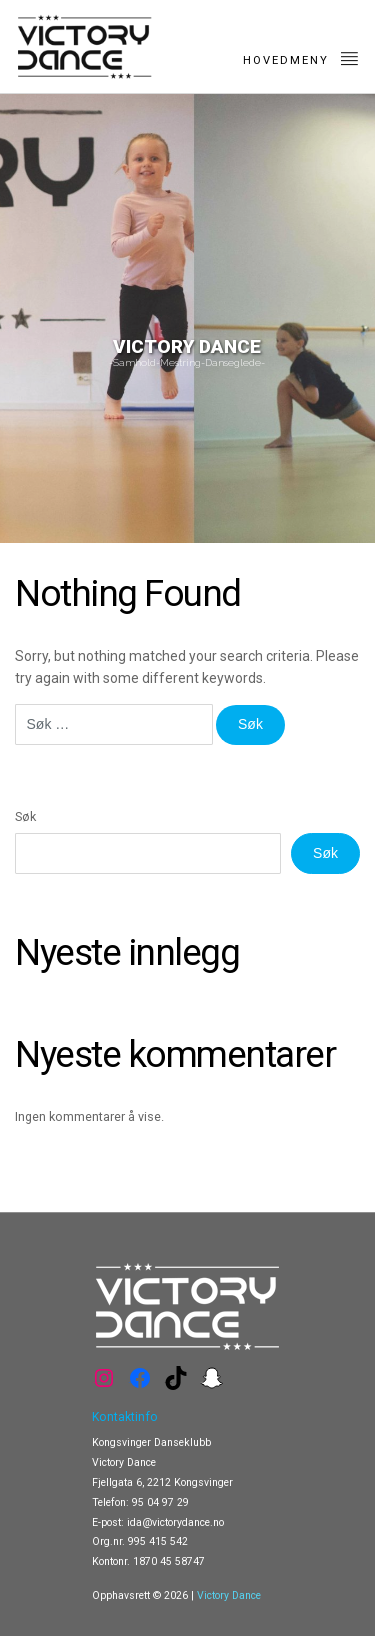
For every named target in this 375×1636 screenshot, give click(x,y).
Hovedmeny (301, 58)
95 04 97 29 (160, 1502)
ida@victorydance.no (175, 1522)
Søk (25, 816)
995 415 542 (158, 1541)
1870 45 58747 (169, 1561)
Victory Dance (229, 1595)
